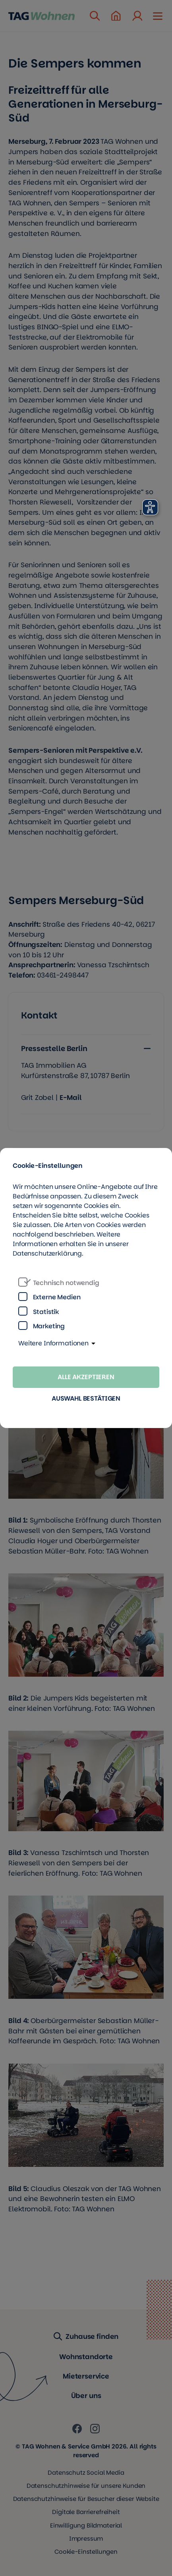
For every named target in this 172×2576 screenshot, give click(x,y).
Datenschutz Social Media (86, 2472)
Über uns (86, 2395)
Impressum (86, 2538)
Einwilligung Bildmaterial (86, 2525)
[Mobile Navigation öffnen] (158, 15)
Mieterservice (86, 2376)
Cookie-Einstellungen (86, 2551)
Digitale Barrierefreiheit (86, 2512)
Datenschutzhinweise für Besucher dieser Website (86, 2499)
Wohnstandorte (86, 2357)
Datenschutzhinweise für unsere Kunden (86, 2485)
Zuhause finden (86, 2336)
